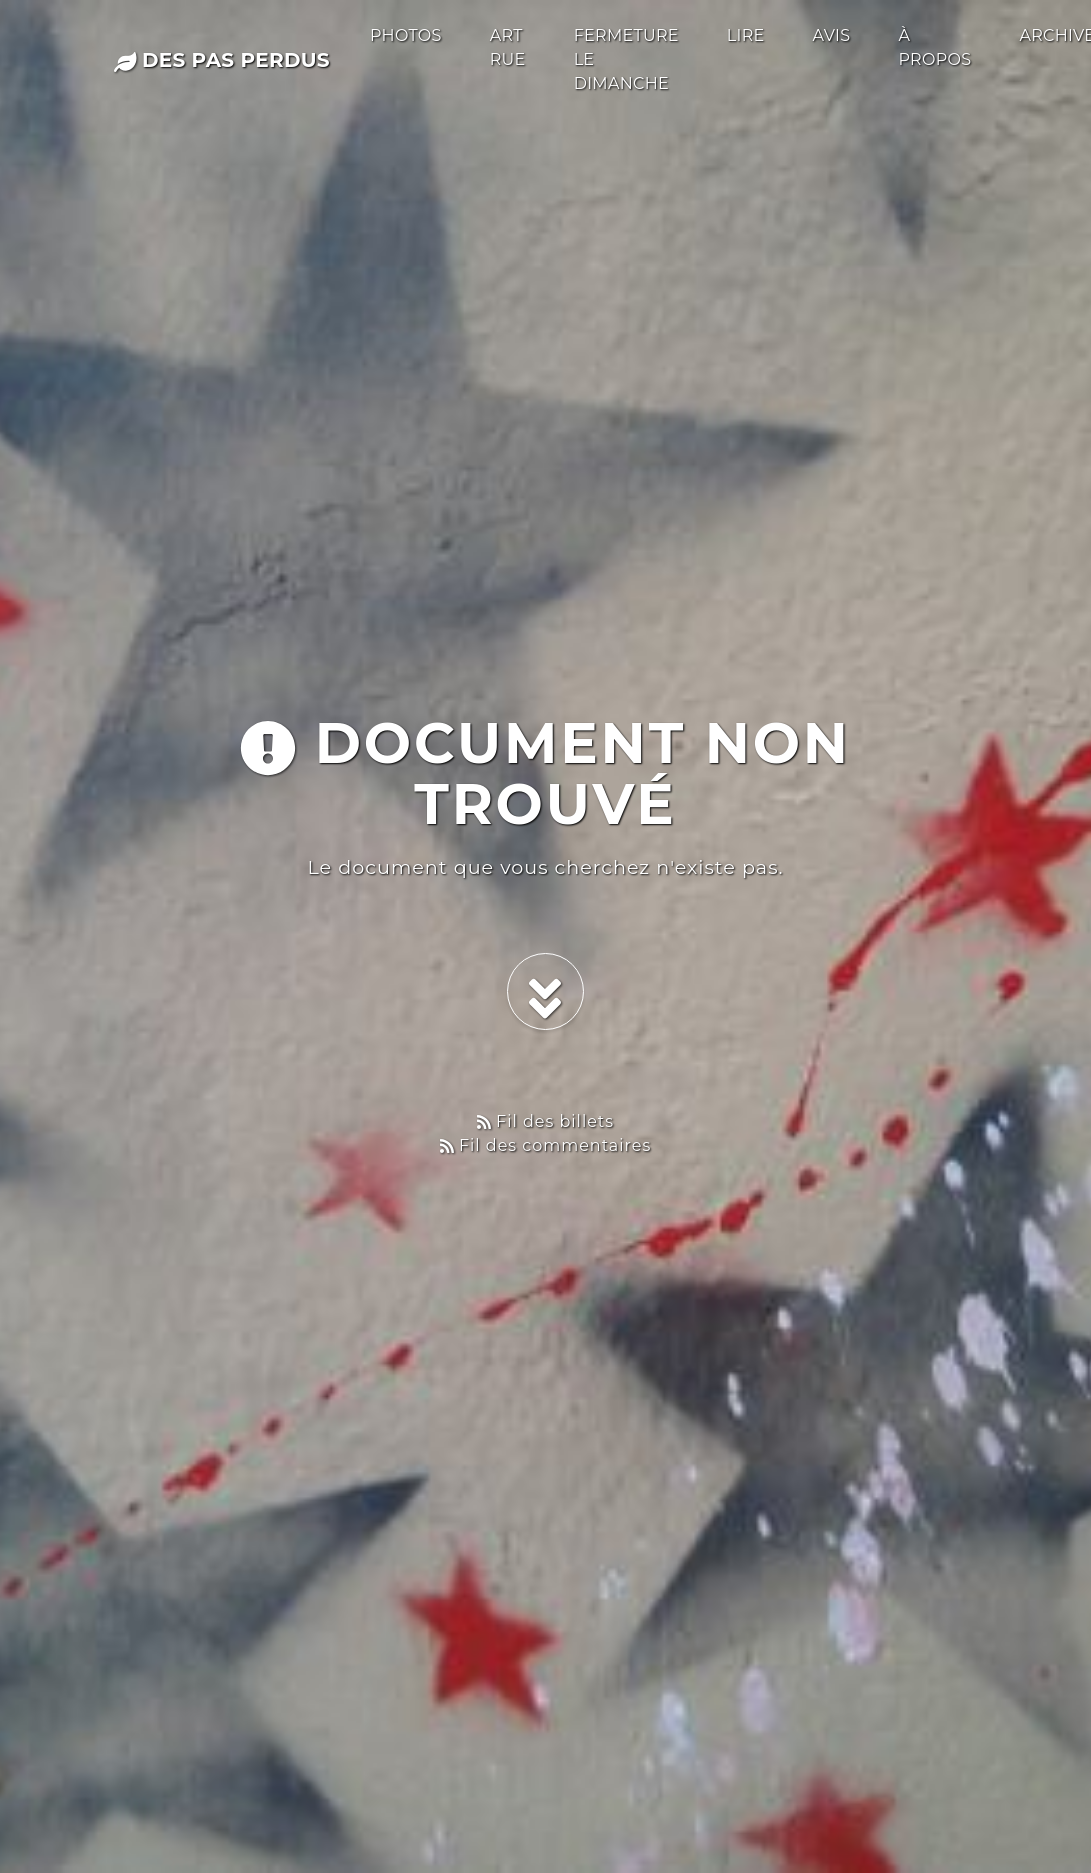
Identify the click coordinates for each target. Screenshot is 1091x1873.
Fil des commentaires (546, 1145)
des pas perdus (222, 60)
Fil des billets (545, 1121)
